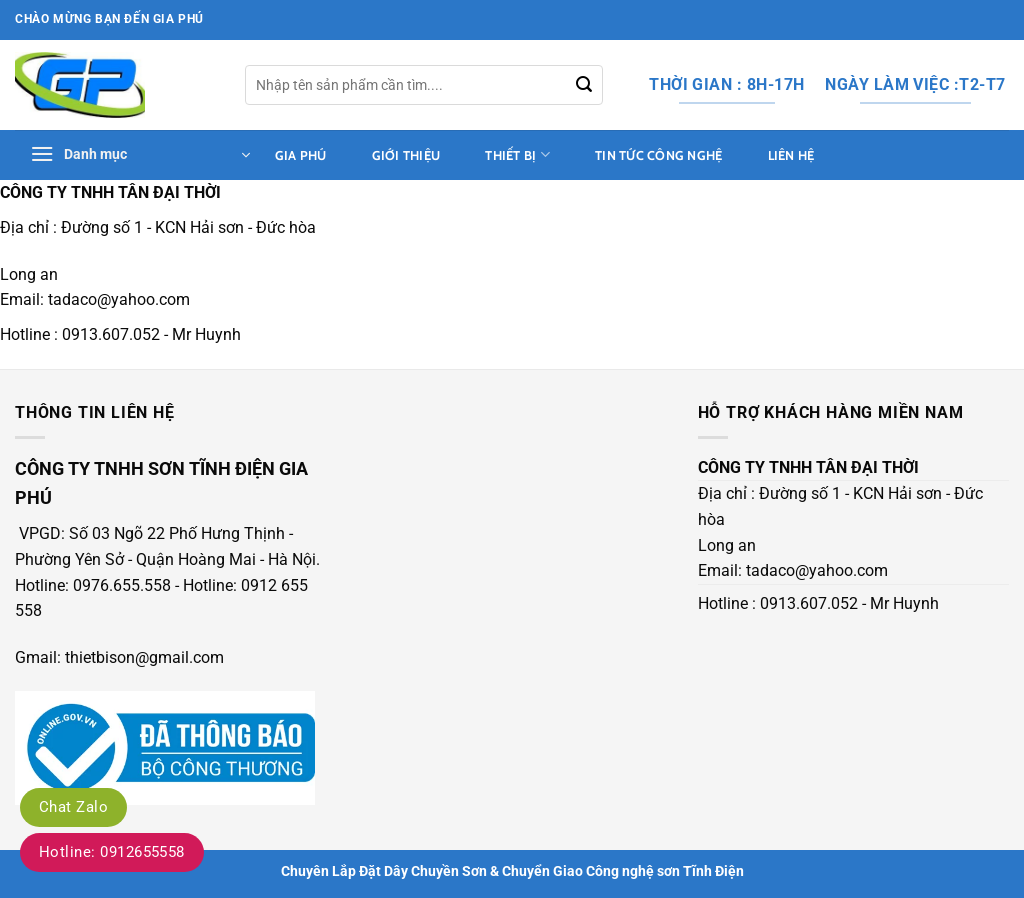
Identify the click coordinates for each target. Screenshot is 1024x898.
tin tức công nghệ (658, 155)
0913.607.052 (111, 334)
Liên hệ (791, 155)
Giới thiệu (406, 155)
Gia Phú (301, 155)
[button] (140, 155)
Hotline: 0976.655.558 (93, 585)
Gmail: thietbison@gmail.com (119, 657)
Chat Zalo (73, 807)
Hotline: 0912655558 (112, 852)
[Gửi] (584, 85)
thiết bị (517, 154)
